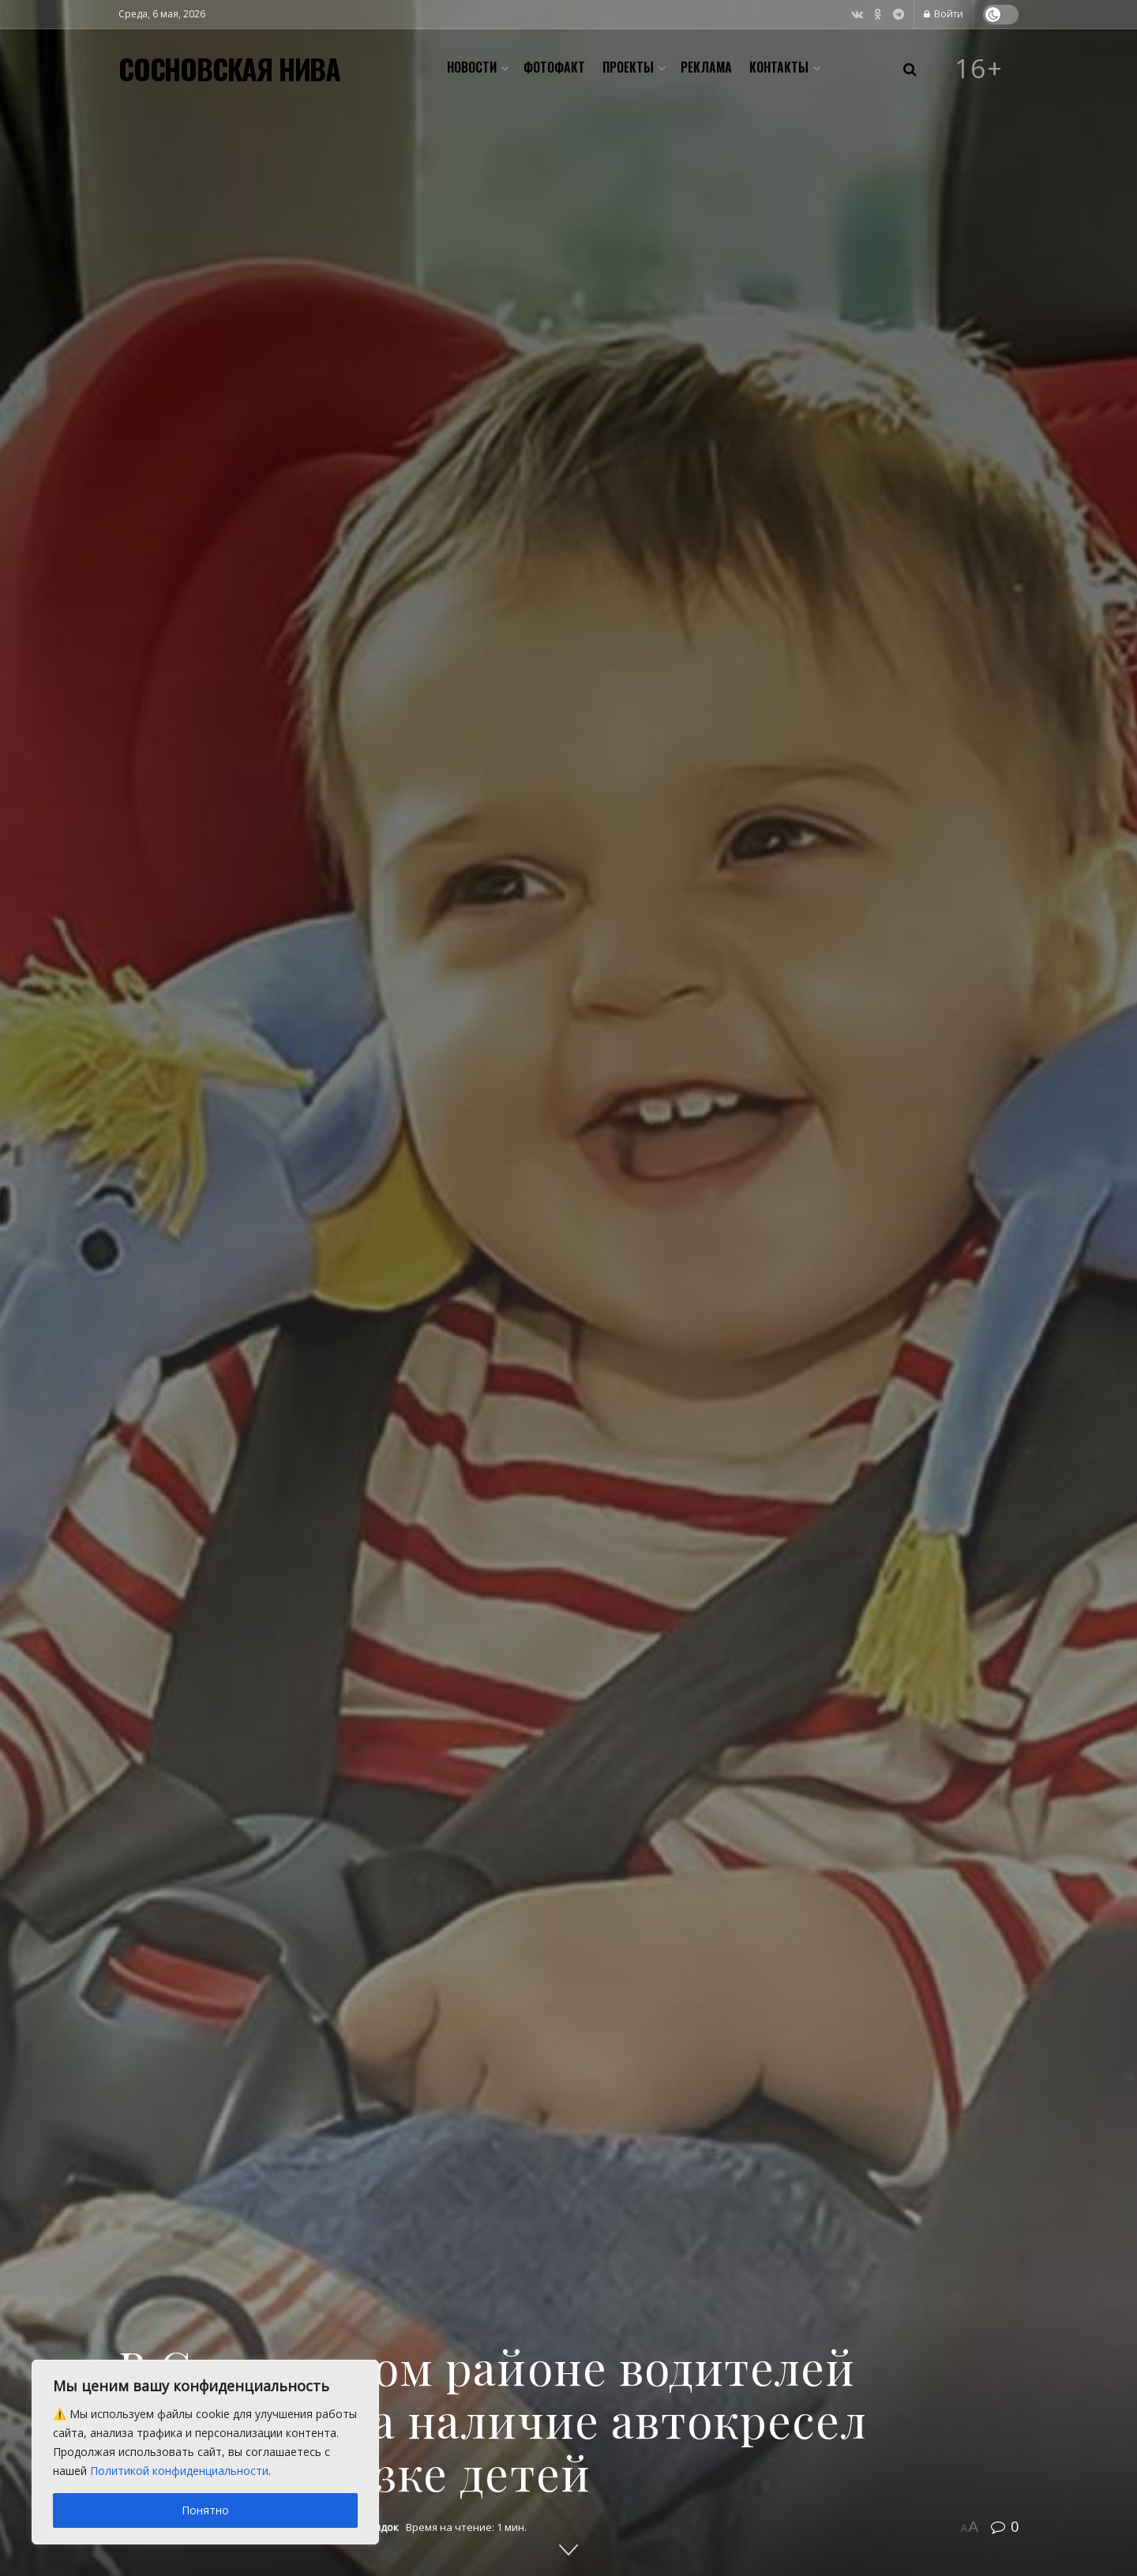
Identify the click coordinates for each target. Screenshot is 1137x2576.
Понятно (205, 2510)
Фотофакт (554, 67)
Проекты (628, 67)
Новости (472, 67)
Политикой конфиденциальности (179, 2470)
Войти (943, 14)
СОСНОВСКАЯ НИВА (229, 68)
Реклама (706, 67)
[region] (205, 2452)
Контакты (779, 67)
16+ (979, 68)
